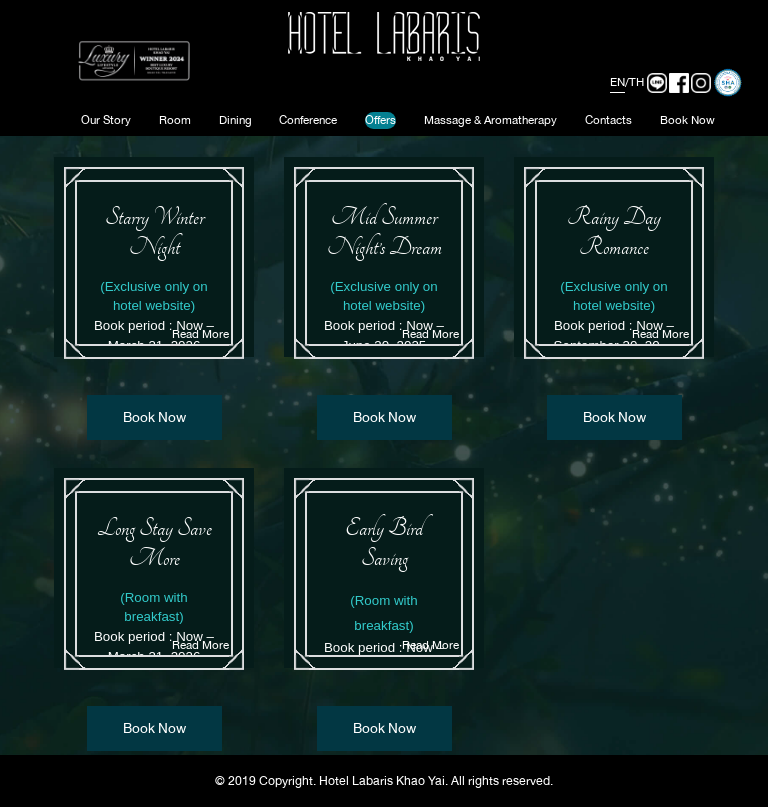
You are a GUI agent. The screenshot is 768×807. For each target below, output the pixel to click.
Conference (308, 120)
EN (617, 82)
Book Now (687, 120)
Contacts (608, 120)
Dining (235, 120)
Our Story (106, 120)
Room (175, 120)
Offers (380, 120)
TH (636, 82)
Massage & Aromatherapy (490, 120)
